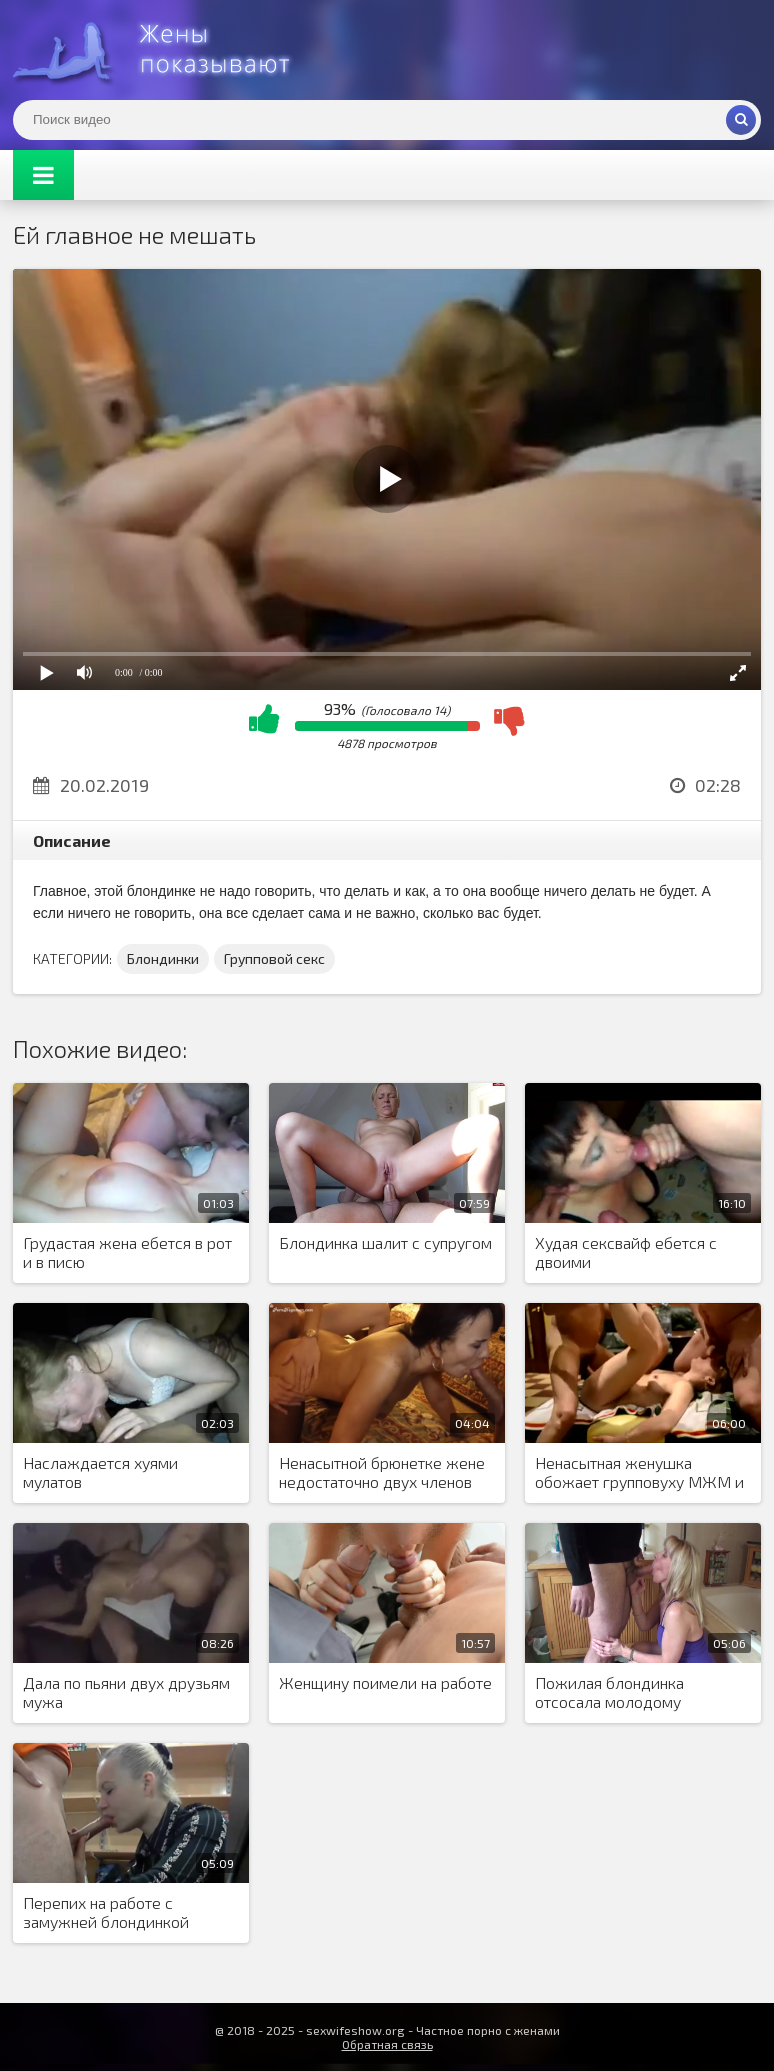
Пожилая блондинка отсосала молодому (609, 1692)
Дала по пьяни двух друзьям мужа (126, 1692)
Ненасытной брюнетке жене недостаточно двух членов (382, 1472)
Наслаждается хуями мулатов (100, 1472)
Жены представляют (163, 50)
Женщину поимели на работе (385, 1682)
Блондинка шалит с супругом (385, 1242)
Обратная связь (387, 2044)
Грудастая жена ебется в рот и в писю (127, 1252)
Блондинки (163, 958)
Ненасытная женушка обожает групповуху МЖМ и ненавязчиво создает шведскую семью (639, 1473)
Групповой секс (274, 958)
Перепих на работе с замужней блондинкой (106, 1912)
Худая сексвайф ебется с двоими (626, 1252)
